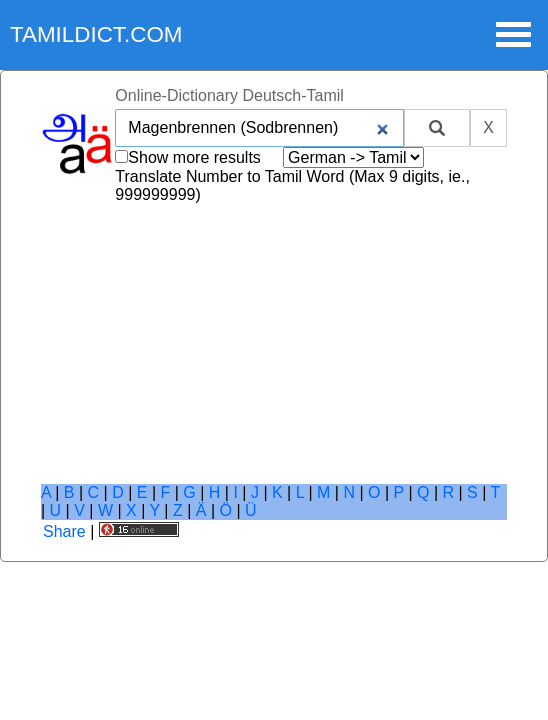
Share (64, 531)
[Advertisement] (274, 344)
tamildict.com (96, 34)
